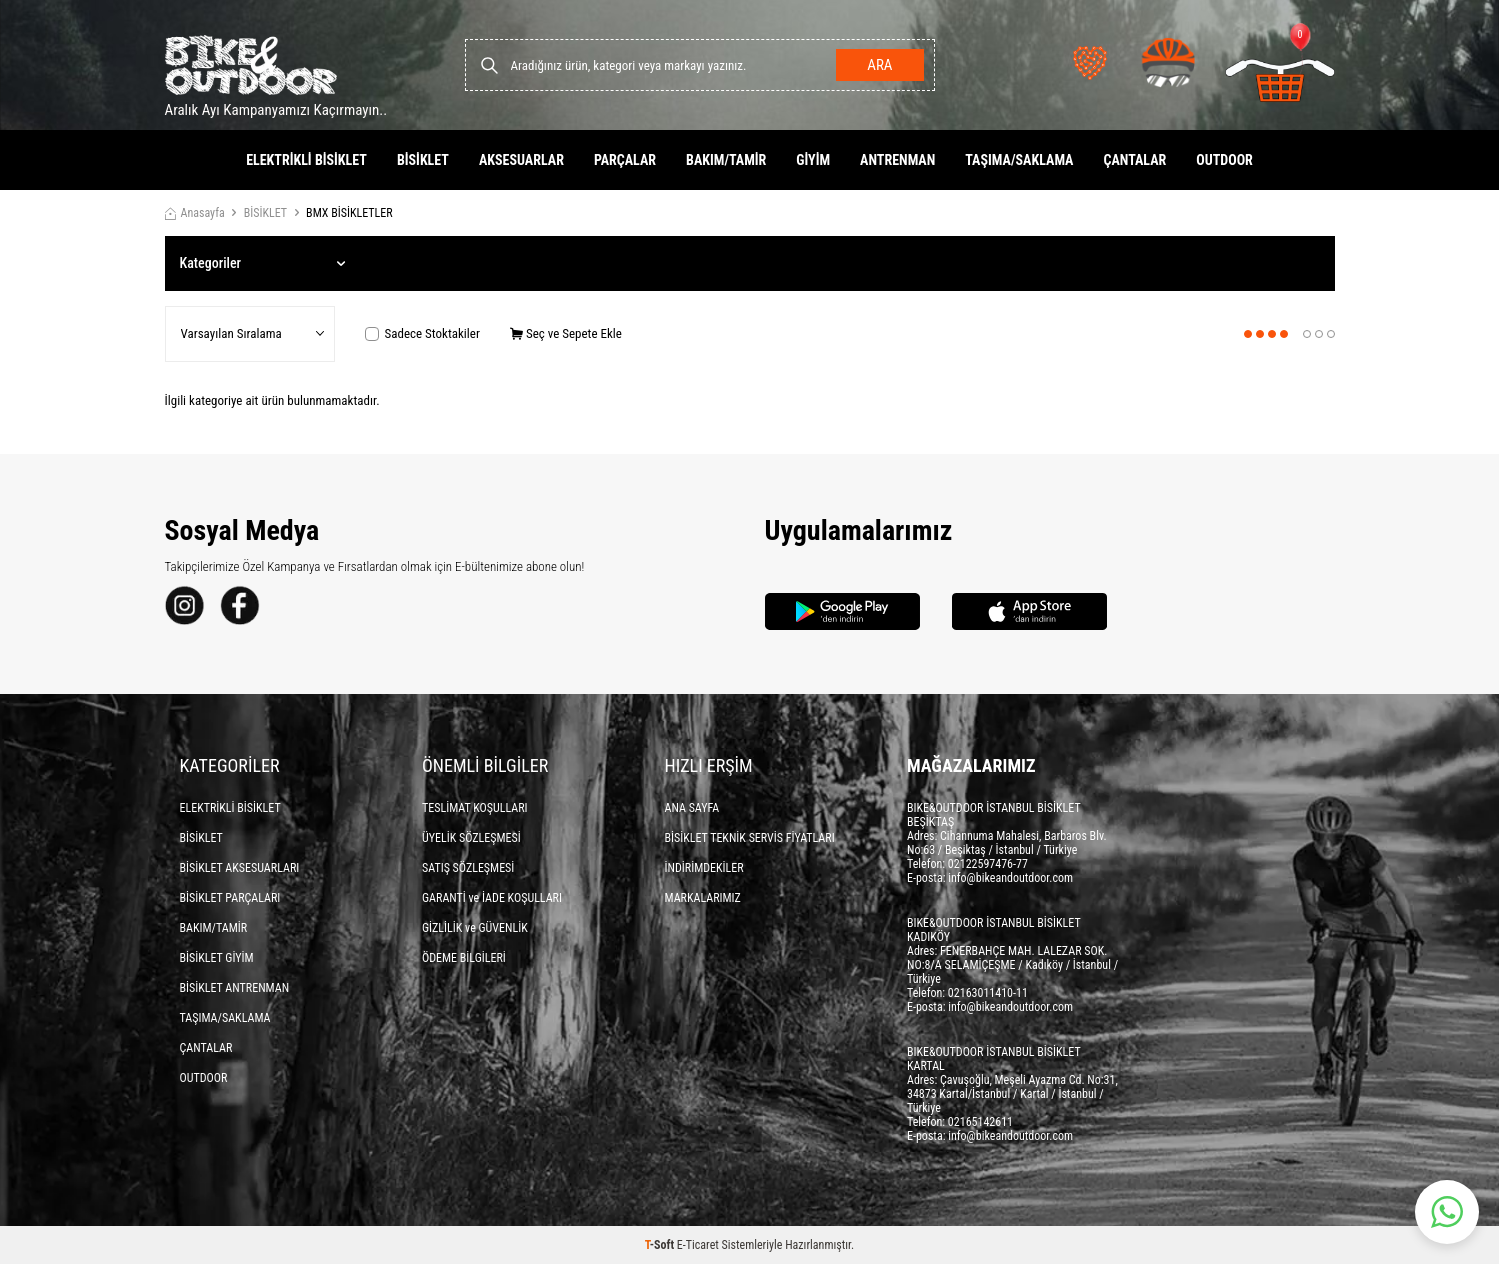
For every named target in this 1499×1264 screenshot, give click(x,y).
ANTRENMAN (897, 160)
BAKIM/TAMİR (726, 160)
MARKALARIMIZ (703, 898)
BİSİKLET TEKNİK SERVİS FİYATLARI (750, 838)
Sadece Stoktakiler (422, 333)
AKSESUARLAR (521, 160)
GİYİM (813, 160)
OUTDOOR (1224, 160)
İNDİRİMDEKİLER (704, 868)
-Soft (661, 1245)
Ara (879, 65)
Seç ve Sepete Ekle (566, 333)
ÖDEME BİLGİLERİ (464, 958)
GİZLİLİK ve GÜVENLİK (475, 928)
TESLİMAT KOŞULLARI (475, 808)
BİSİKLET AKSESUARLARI (240, 868)
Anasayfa (195, 213)
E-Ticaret (698, 1245)
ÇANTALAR (1134, 160)
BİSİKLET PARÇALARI (230, 898)
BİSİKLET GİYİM (217, 958)
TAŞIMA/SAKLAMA (1019, 160)
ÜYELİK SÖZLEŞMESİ (471, 838)
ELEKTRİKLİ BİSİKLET (306, 160)
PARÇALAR (625, 160)
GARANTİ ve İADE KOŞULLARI (492, 898)
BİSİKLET (423, 160)
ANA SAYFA (692, 808)
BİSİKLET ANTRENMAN (235, 988)
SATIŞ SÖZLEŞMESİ (468, 868)
